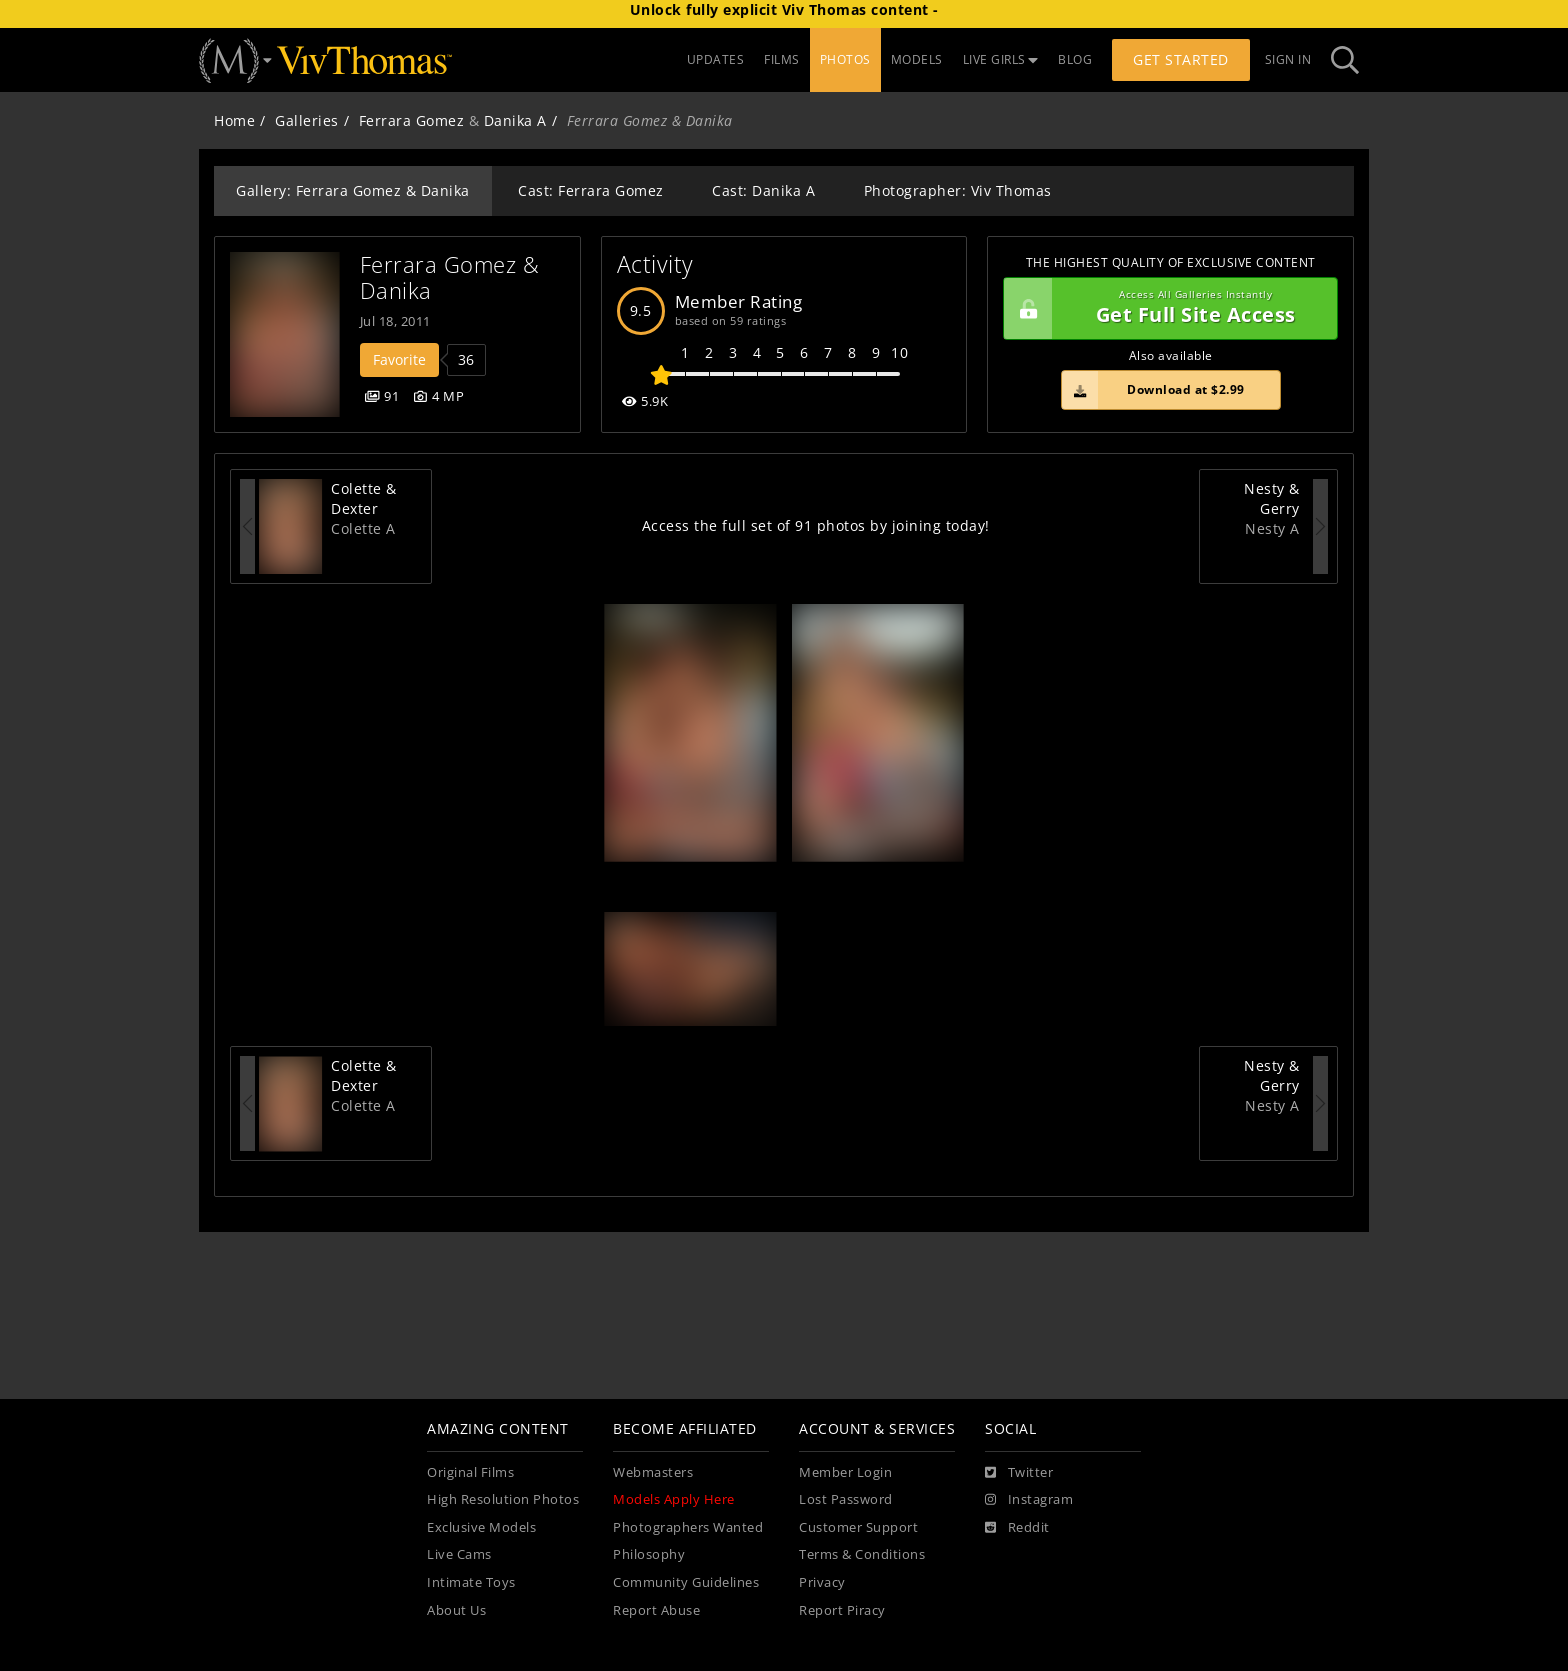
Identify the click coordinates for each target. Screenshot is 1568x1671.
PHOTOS (845, 59)
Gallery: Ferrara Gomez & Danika (353, 190)
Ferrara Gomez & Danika (453, 277)
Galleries (307, 120)
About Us (456, 1610)
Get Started (1181, 59)
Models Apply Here (674, 1499)
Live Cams (459, 1554)
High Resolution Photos (503, 1499)
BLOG (1075, 59)
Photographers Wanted (688, 1527)
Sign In (1288, 59)
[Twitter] (1019, 1473)
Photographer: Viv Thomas (958, 190)
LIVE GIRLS (1001, 59)
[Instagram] (1029, 1500)
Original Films (470, 1472)
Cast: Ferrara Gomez (591, 190)
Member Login (845, 1472)
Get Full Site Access (1165, 309)
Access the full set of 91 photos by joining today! (816, 525)
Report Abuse (656, 1610)
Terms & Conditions (862, 1554)
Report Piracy (842, 1610)
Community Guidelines (686, 1582)
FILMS (782, 59)
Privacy (822, 1582)
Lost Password (846, 1499)
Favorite (399, 359)
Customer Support (858, 1527)
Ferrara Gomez (412, 120)
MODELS (917, 59)
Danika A (515, 120)
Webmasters (653, 1472)
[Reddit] (1017, 1528)
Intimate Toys (471, 1582)
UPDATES (716, 59)
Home (234, 120)
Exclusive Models (481, 1527)
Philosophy (649, 1554)
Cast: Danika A (763, 190)
